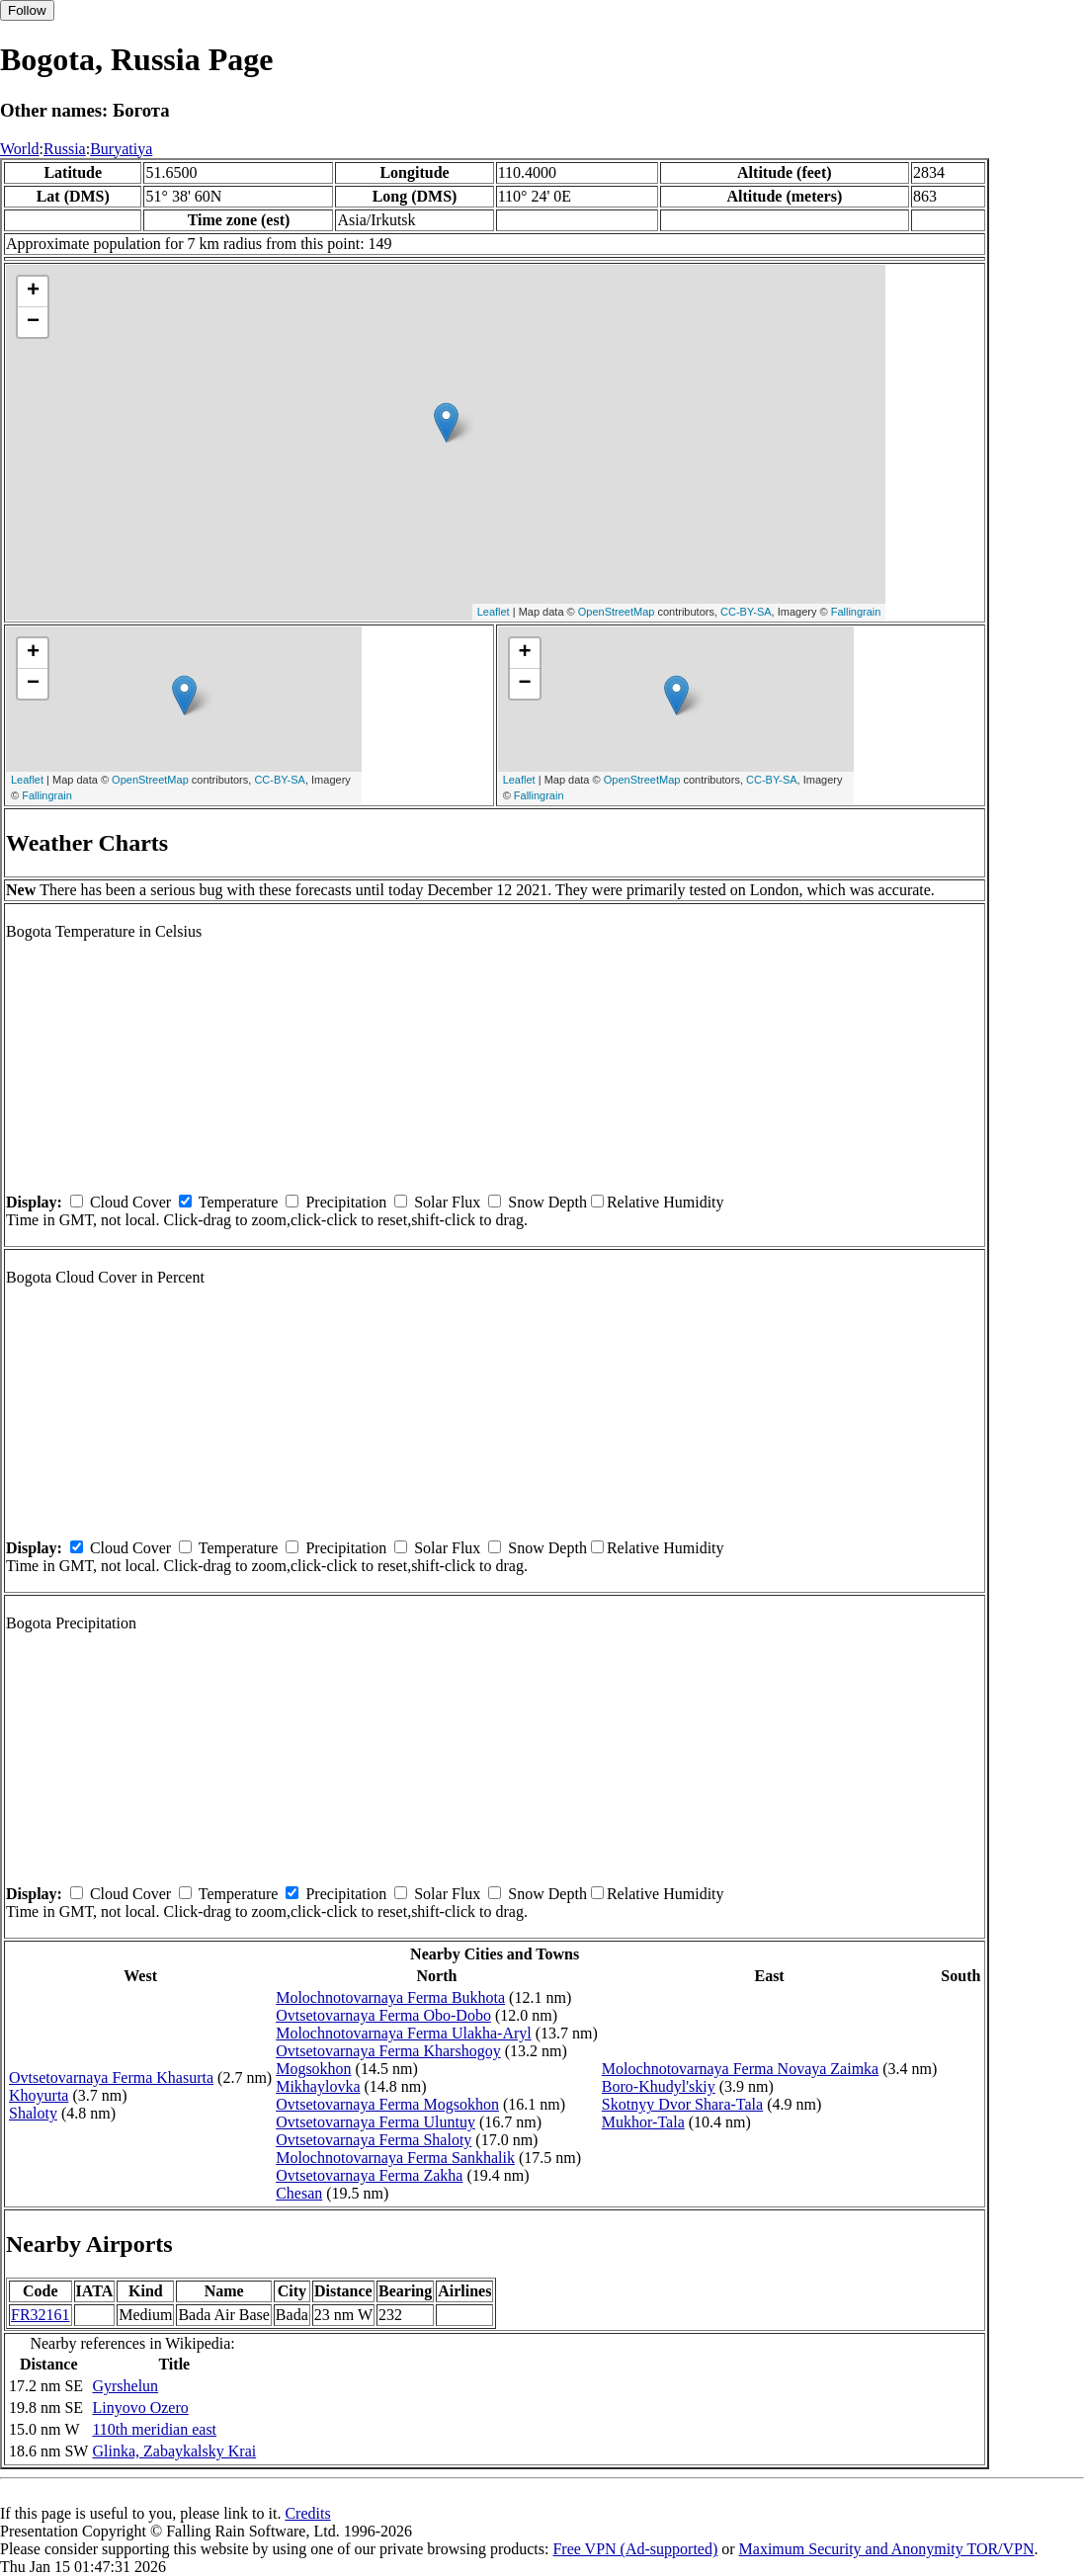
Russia (64, 148)
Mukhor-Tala (643, 2122)
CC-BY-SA (746, 612)
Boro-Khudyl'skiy (658, 2086)
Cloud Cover (130, 1202)
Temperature (239, 1202)
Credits (307, 2513)
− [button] (33, 322)
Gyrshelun (125, 2385)
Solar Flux (447, 1202)
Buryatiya (121, 148)
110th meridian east (154, 2429)
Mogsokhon (313, 2068)
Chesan (299, 2193)
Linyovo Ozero (140, 2407)
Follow (27, 10)
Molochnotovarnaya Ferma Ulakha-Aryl (404, 2033)
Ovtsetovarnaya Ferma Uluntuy (375, 2122)
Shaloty (33, 2113)
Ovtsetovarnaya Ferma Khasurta (111, 2077)
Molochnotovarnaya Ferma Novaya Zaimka (740, 2068)
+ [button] (33, 291)
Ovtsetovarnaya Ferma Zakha (369, 2175)
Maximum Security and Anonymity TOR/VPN (887, 2548)
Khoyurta (38, 2095)
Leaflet (493, 612)
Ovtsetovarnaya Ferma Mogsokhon (387, 2104)
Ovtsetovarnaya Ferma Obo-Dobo (383, 2015)
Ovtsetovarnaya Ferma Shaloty (373, 2139)
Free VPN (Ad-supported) (634, 2548)
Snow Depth (547, 1202)
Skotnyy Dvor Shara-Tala (682, 2104)
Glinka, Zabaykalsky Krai (174, 2451)
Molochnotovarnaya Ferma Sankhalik (395, 2157)
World (20, 148)
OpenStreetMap (616, 612)
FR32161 (40, 2314)
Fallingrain (856, 612)
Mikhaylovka (318, 2086)
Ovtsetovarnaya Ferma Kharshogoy (388, 2050)
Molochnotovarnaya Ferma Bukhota (390, 1997)
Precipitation (345, 1202)
